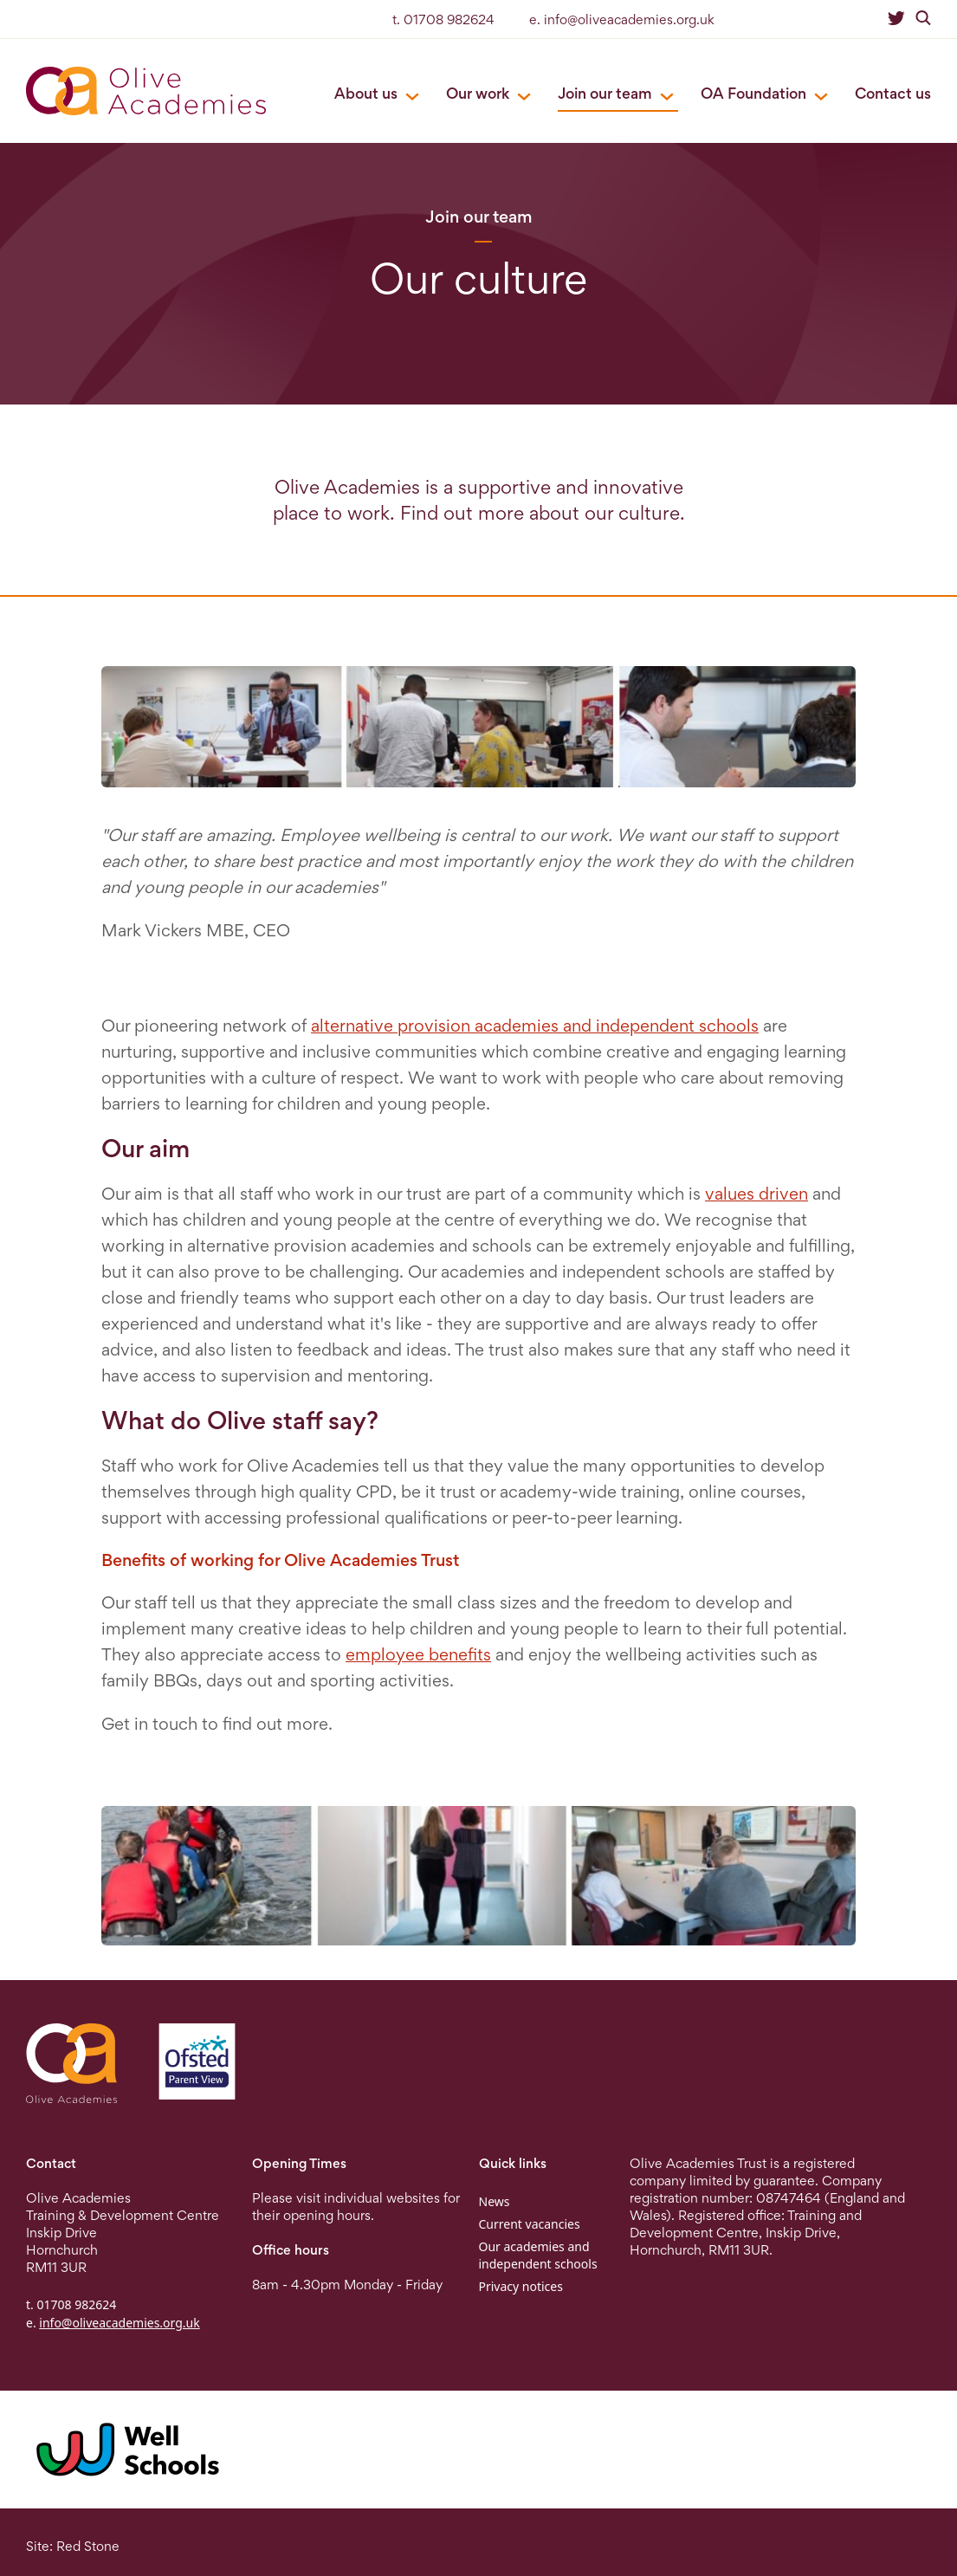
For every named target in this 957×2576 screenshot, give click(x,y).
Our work (477, 93)
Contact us (893, 93)
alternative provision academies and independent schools (535, 1025)
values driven (756, 1193)
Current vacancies (529, 2224)
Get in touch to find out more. (217, 1723)
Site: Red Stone (73, 2546)
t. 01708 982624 (443, 19)
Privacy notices (521, 2286)
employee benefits (418, 1654)
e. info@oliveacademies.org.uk (622, 19)
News (494, 2201)
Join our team (605, 93)
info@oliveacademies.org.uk (119, 2322)
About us (366, 93)
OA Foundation (753, 93)
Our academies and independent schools (538, 2255)
